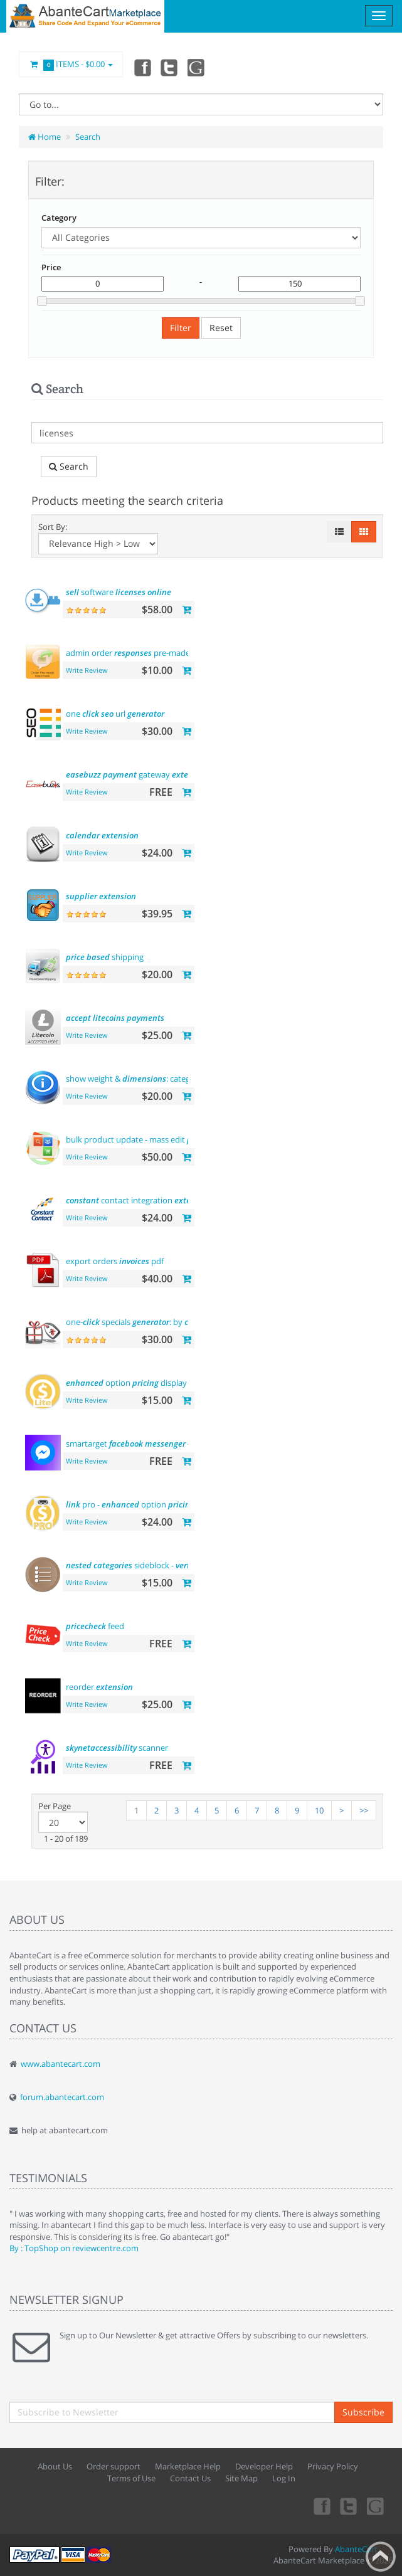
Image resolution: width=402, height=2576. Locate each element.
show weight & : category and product (170, 1078)
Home (44, 136)
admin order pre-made (148, 652)
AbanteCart (356, 2549)
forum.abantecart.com (62, 2097)
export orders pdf (115, 1261)
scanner (117, 1747)
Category (59, 217)
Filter (180, 328)
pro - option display (144, 1504)
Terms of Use (131, 2478)
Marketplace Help (188, 2466)
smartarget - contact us (148, 1443)
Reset (221, 328)
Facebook (141, 67)
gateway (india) (150, 774)
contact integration (138, 1200)
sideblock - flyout (159, 1565)
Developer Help (264, 2466)
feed (95, 1626)
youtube (197, 67)
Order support (113, 2466)
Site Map (241, 2478)
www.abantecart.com (60, 2063)
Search (87, 136)
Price (51, 267)
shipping (105, 957)
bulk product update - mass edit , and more (178, 1139)
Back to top (380, 2556)
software (118, 592)
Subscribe (363, 2412)
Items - (71, 64)
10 (319, 1810)
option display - (136, 1382)
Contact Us (190, 2478)
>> (363, 1810)
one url (115, 713)
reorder (99, 1686)
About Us (55, 2466)
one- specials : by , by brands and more (184, 1322)
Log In (283, 2478)
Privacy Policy (332, 2466)
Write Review (87, 670)
